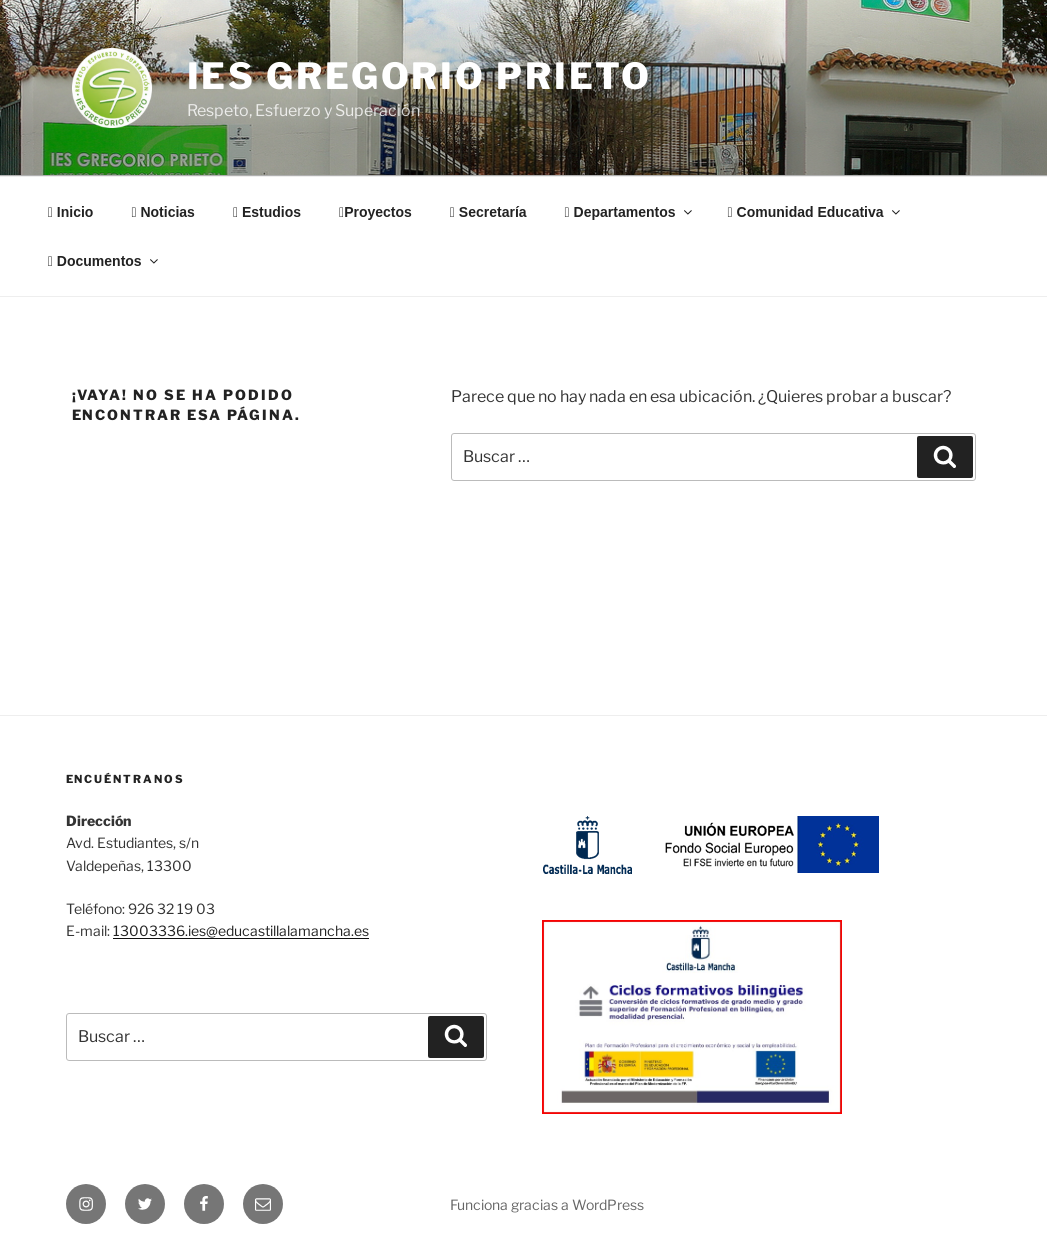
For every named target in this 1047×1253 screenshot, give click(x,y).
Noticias (162, 212)
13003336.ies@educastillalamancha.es (241, 930)
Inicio (71, 212)
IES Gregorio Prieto (420, 76)
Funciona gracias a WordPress (547, 1204)
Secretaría (488, 212)
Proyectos (375, 212)
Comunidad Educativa (815, 212)
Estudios (267, 212)
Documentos (104, 261)
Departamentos (630, 212)
